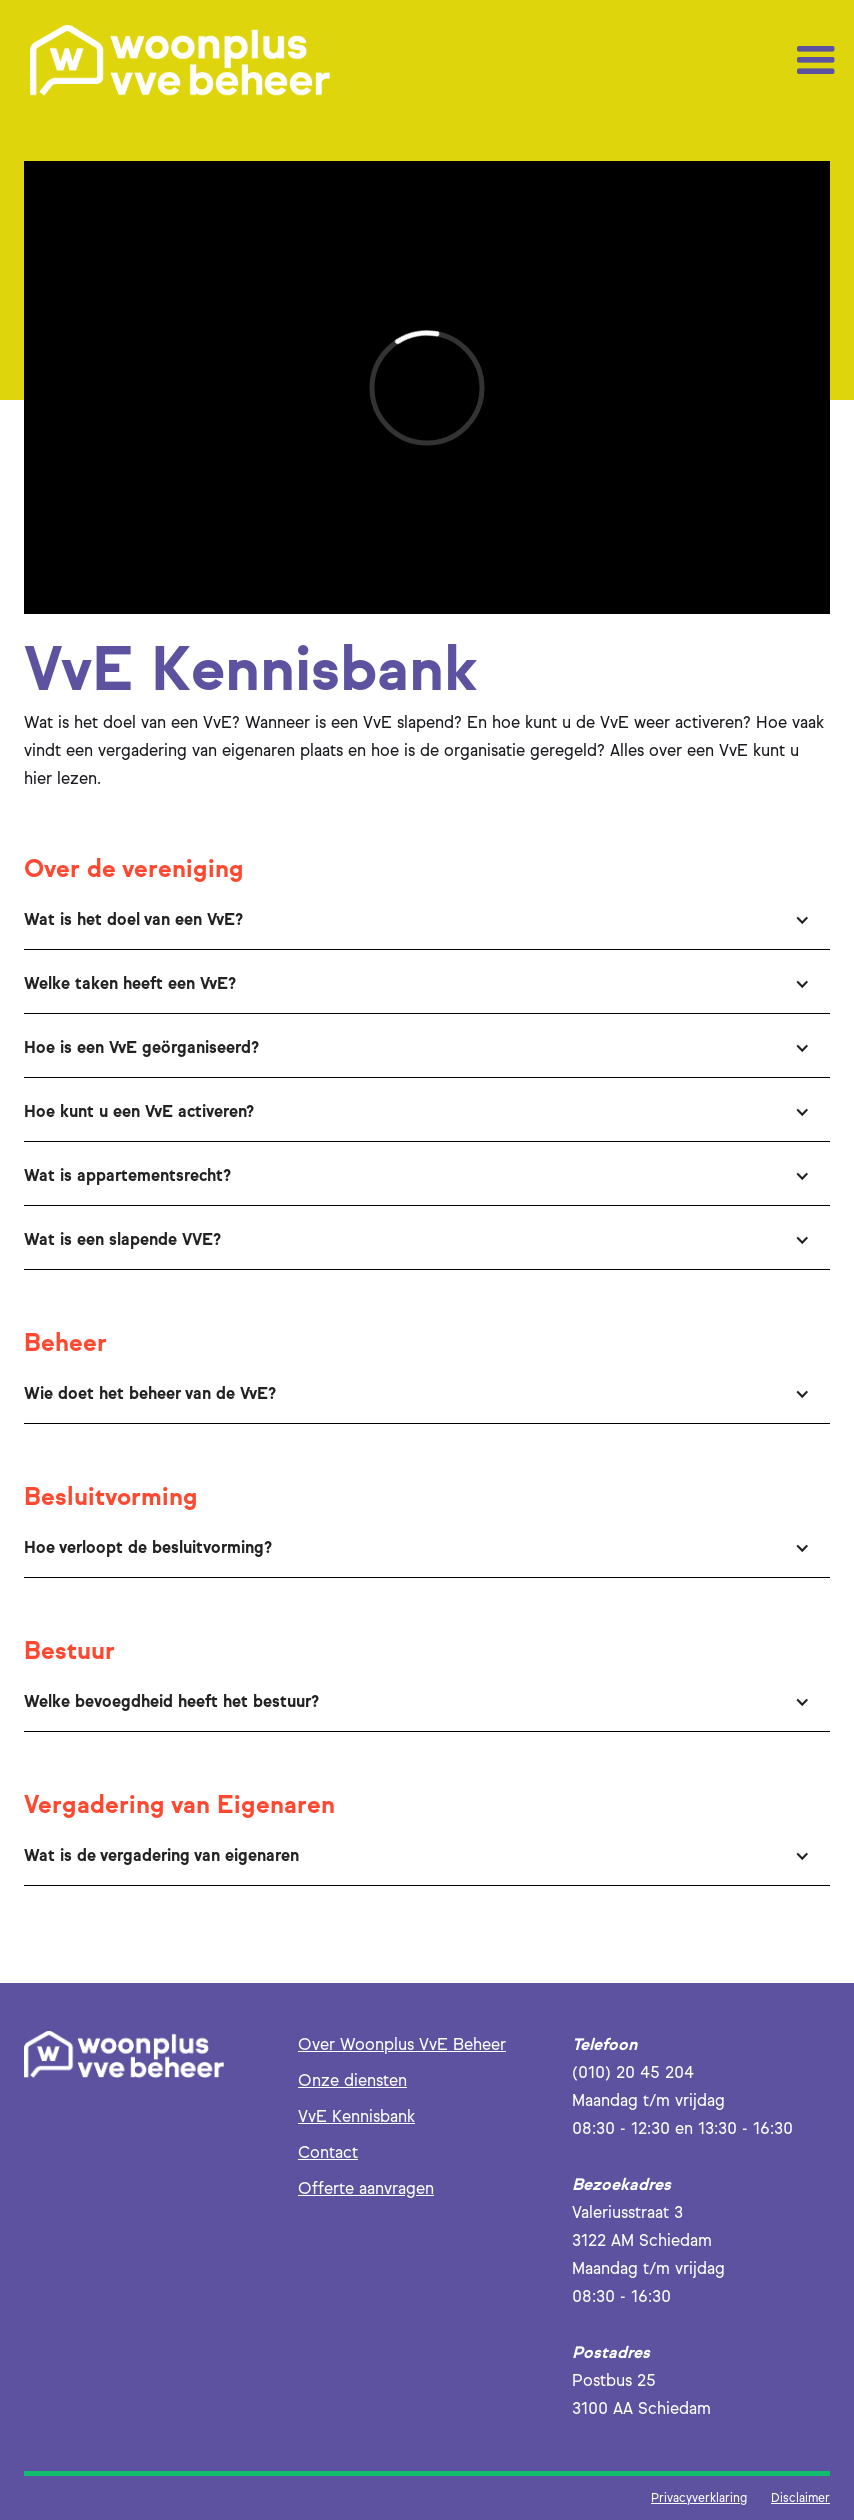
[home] (180, 60)
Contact (328, 2152)
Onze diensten (352, 2080)
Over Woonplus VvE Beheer (402, 2044)
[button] (816, 61)
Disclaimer (800, 2497)
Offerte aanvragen (366, 2188)
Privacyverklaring (699, 2497)
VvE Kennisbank (356, 2116)
